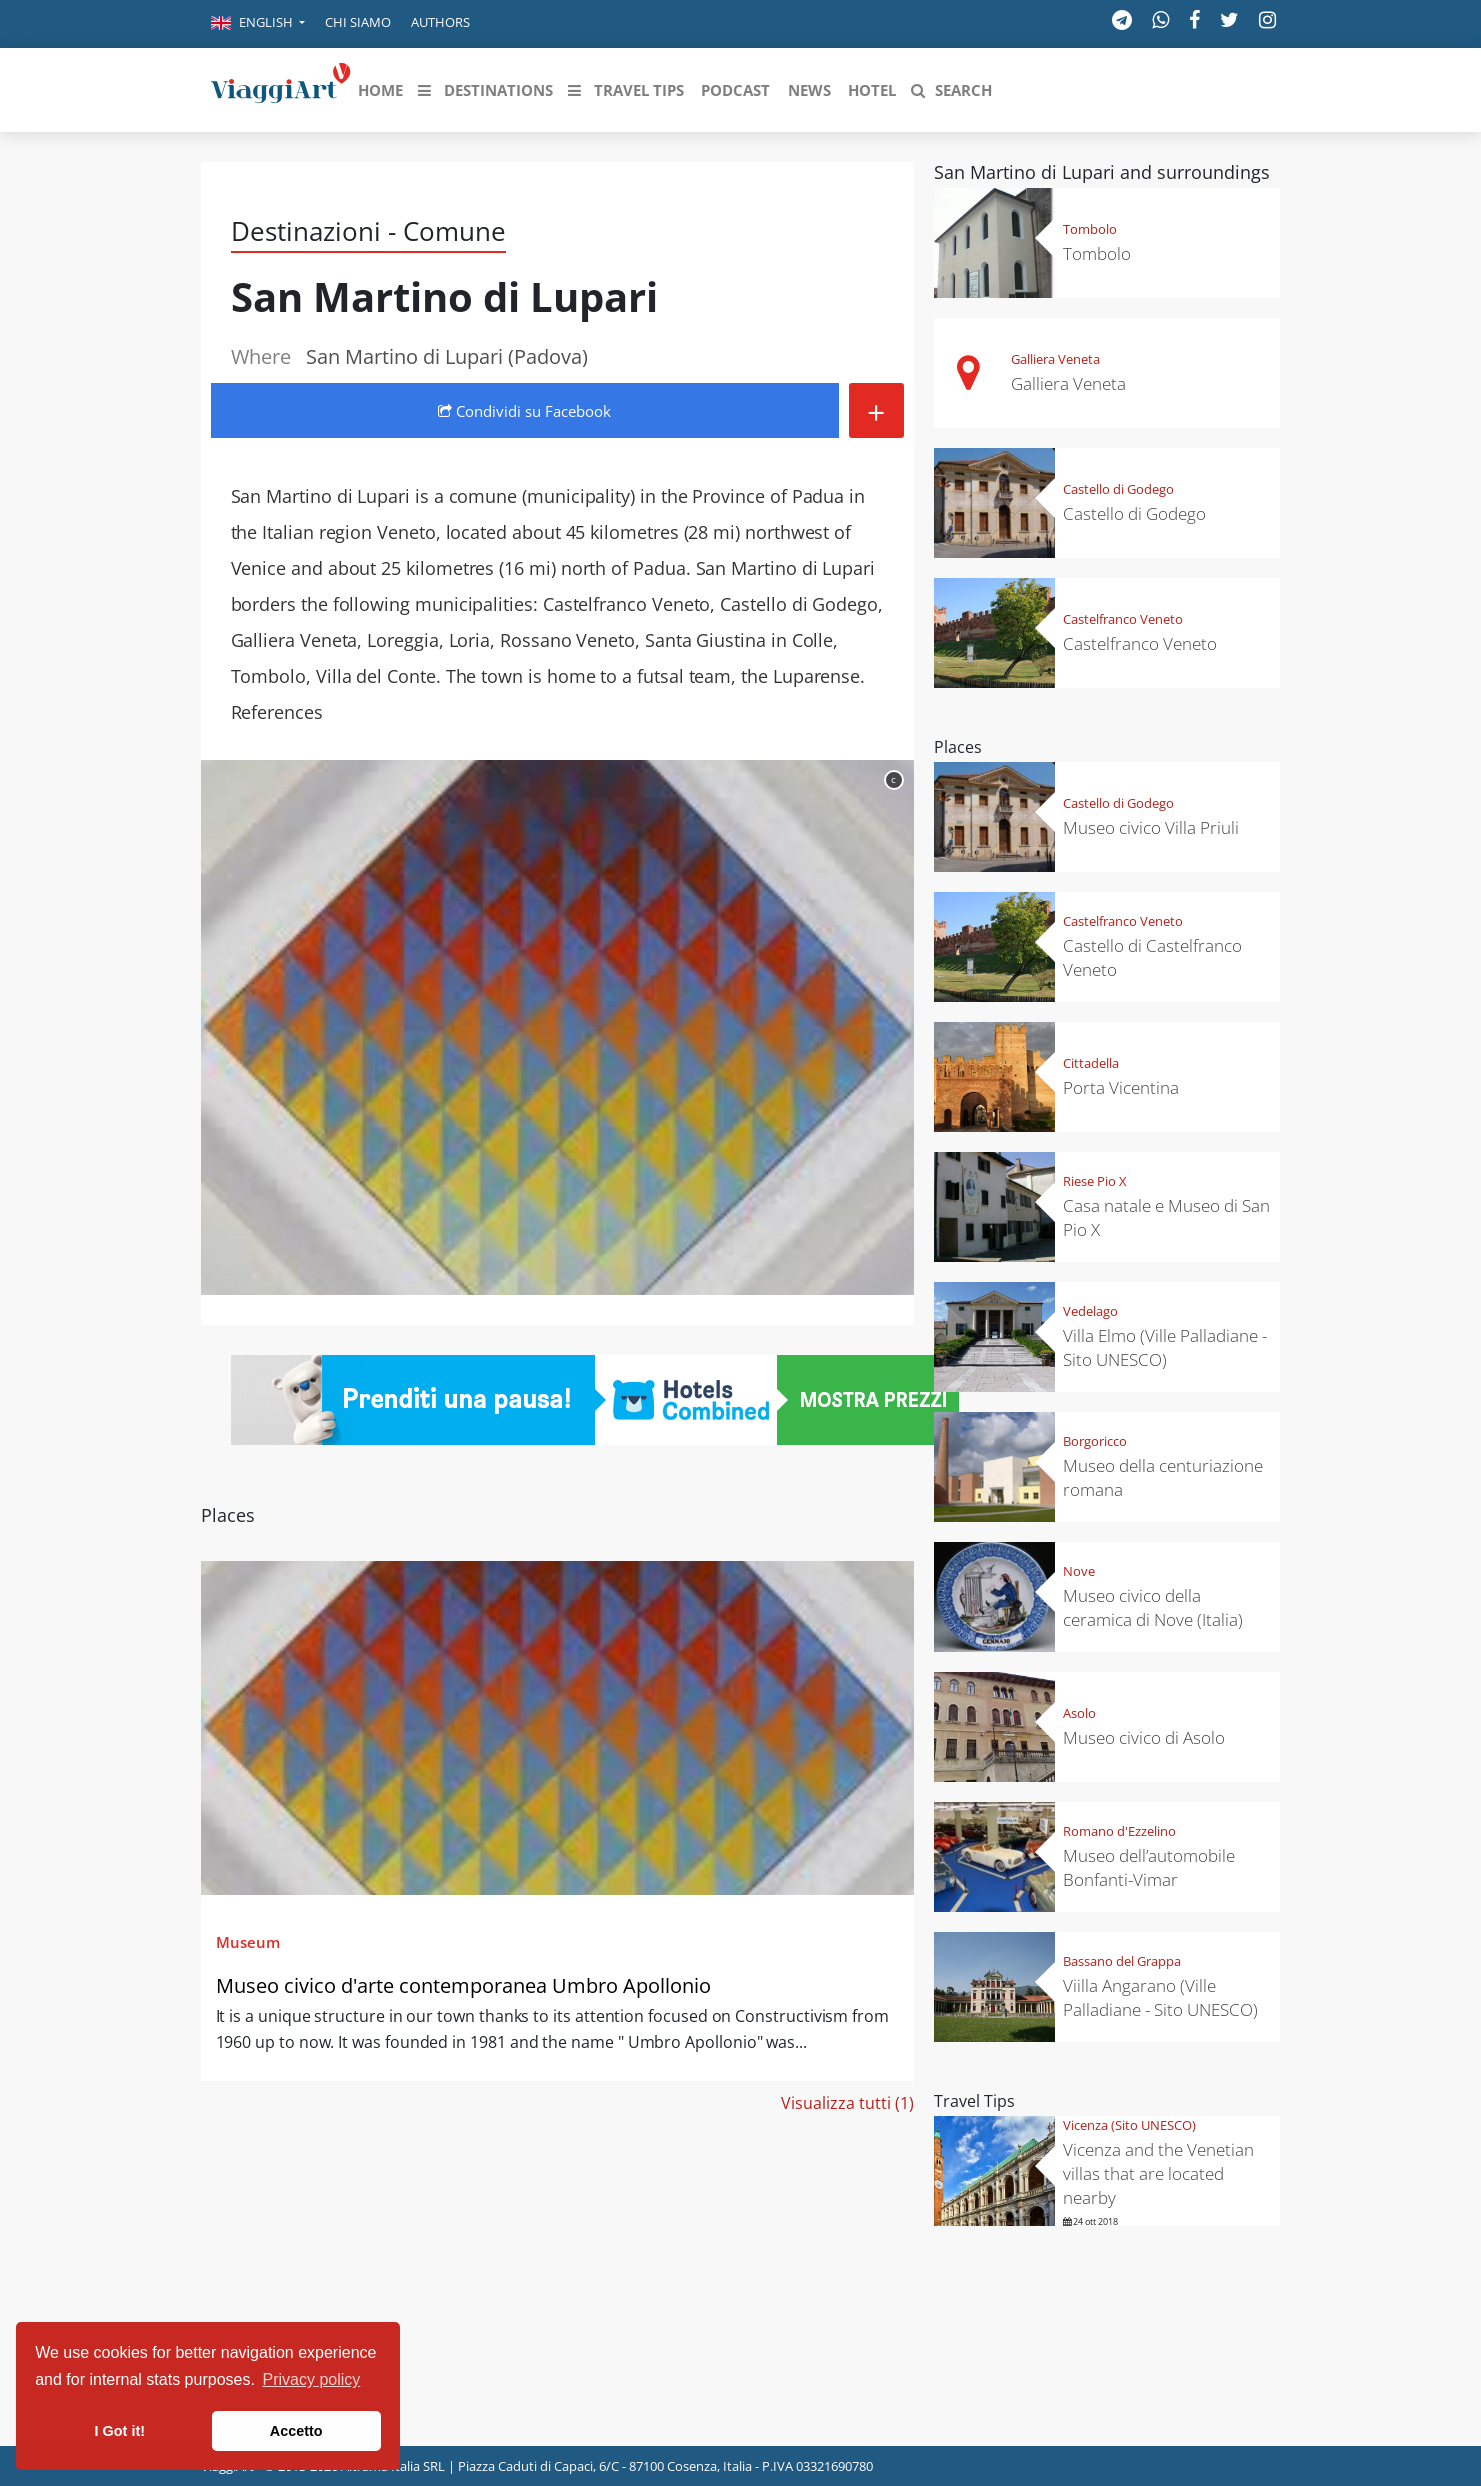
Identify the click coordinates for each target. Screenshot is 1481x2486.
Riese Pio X (1095, 1181)
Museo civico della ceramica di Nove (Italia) (1153, 1607)
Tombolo (1090, 229)
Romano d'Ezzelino (1119, 1831)
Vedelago (1090, 1311)
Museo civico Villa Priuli (1151, 827)
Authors (440, 22)
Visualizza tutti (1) (847, 2103)
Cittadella (1091, 1063)
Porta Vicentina (1121, 1087)
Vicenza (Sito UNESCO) (1129, 2125)
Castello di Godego (1118, 489)
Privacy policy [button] (312, 2379)
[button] (258, 24)
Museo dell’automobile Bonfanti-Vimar (1149, 1867)
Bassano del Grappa (1122, 1961)
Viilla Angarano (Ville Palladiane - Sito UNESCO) (1160, 1997)
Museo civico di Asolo (1144, 1737)
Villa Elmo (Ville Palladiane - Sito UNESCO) (1165, 1347)
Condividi (524, 411)
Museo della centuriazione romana (1163, 1477)
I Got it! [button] (120, 2431)
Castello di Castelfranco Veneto (1152, 957)
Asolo (1079, 1713)
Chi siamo (358, 22)
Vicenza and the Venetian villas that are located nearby (1158, 2173)
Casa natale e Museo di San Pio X (1166, 1217)
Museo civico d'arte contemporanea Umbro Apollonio (463, 1985)
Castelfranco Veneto (1123, 619)
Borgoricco (1095, 1441)
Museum (248, 1942)
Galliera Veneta (1055, 359)
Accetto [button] (296, 2431)
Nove (1079, 1571)
